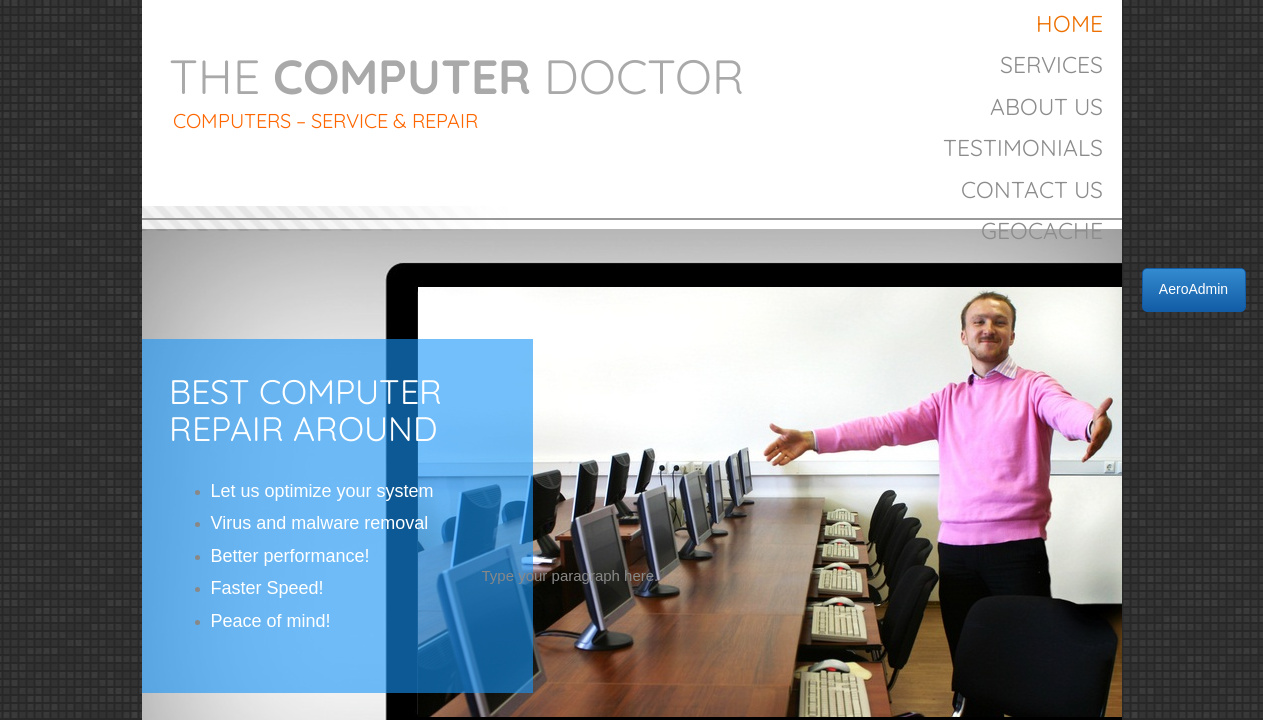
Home (1069, 23)
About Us (1046, 106)
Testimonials (1023, 147)
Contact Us (1032, 189)
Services (1051, 64)
